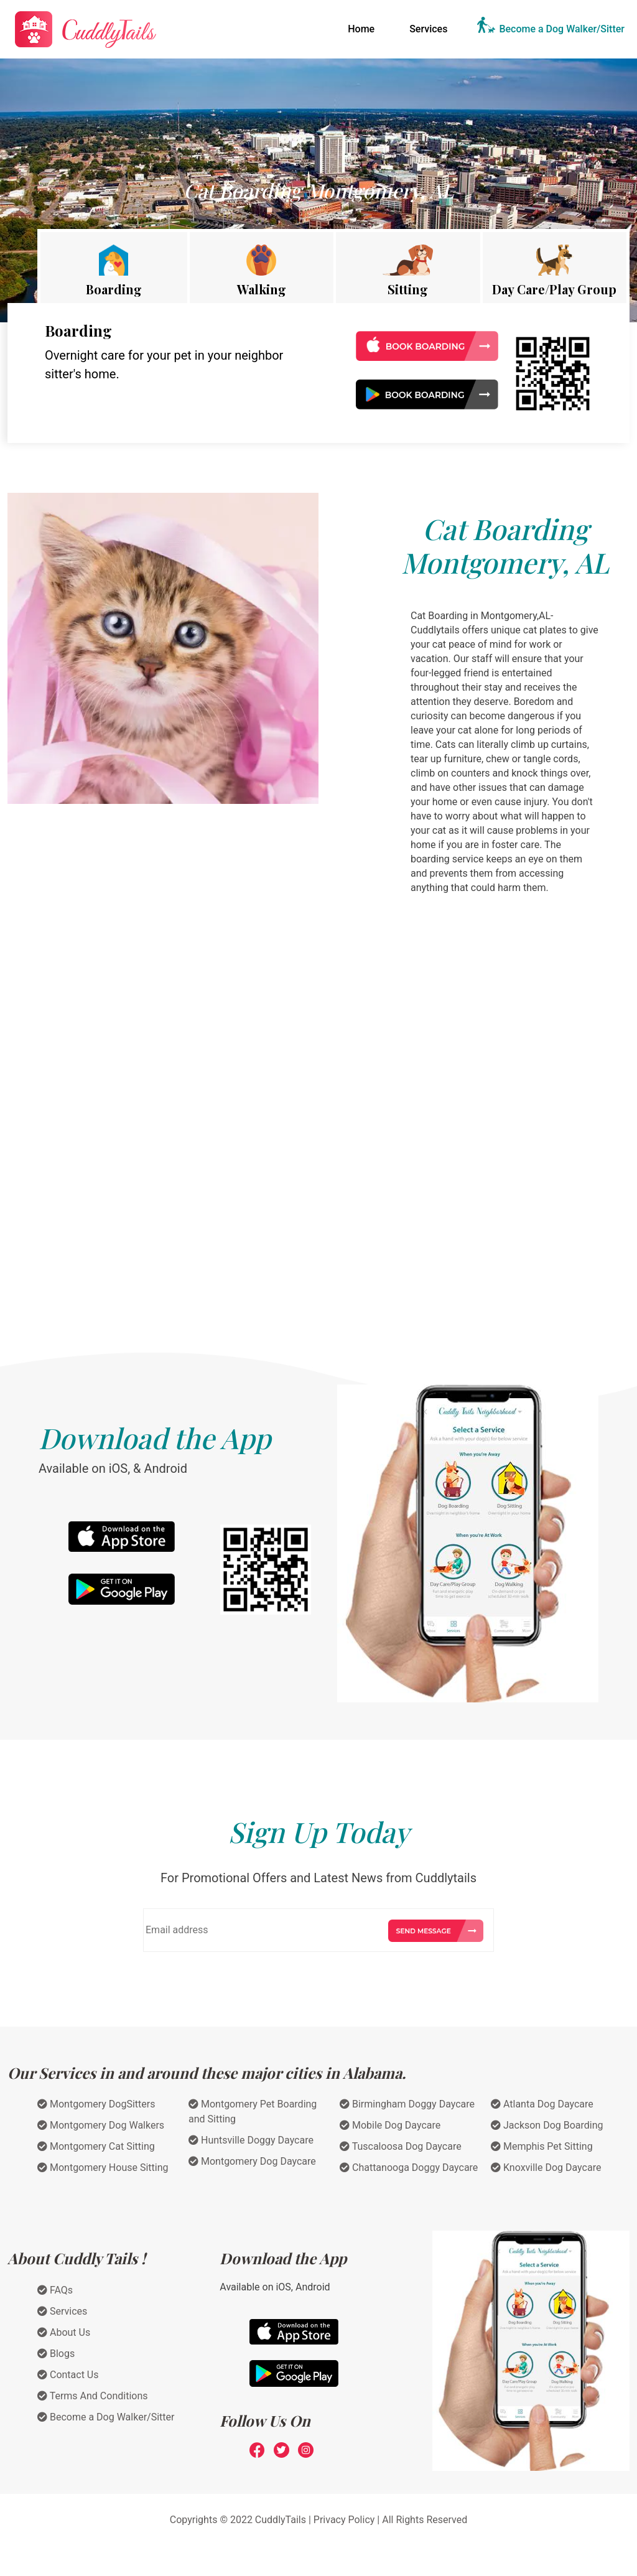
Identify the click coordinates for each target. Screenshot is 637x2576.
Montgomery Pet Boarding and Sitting (252, 2111)
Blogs (56, 2353)
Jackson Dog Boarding (547, 2125)
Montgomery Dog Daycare (252, 2161)
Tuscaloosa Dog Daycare (401, 2146)
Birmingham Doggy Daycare (407, 2104)
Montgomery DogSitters (96, 2104)
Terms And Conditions (92, 2396)
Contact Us (68, 2375)
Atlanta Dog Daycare (542, 2104)
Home (363, 28)
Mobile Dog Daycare (390, 2125)
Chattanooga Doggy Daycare (409, 2167)
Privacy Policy (344, 2520)
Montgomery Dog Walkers (100, 2125)
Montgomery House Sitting (103, 2167)
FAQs (55, 2290)
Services (428, 29)
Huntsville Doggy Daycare (251, 2140)
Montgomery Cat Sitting (96, 2146)
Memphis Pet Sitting (542, 2146)
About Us (63, 2332)
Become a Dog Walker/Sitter (562, 29)
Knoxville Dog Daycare (546, 2167)
